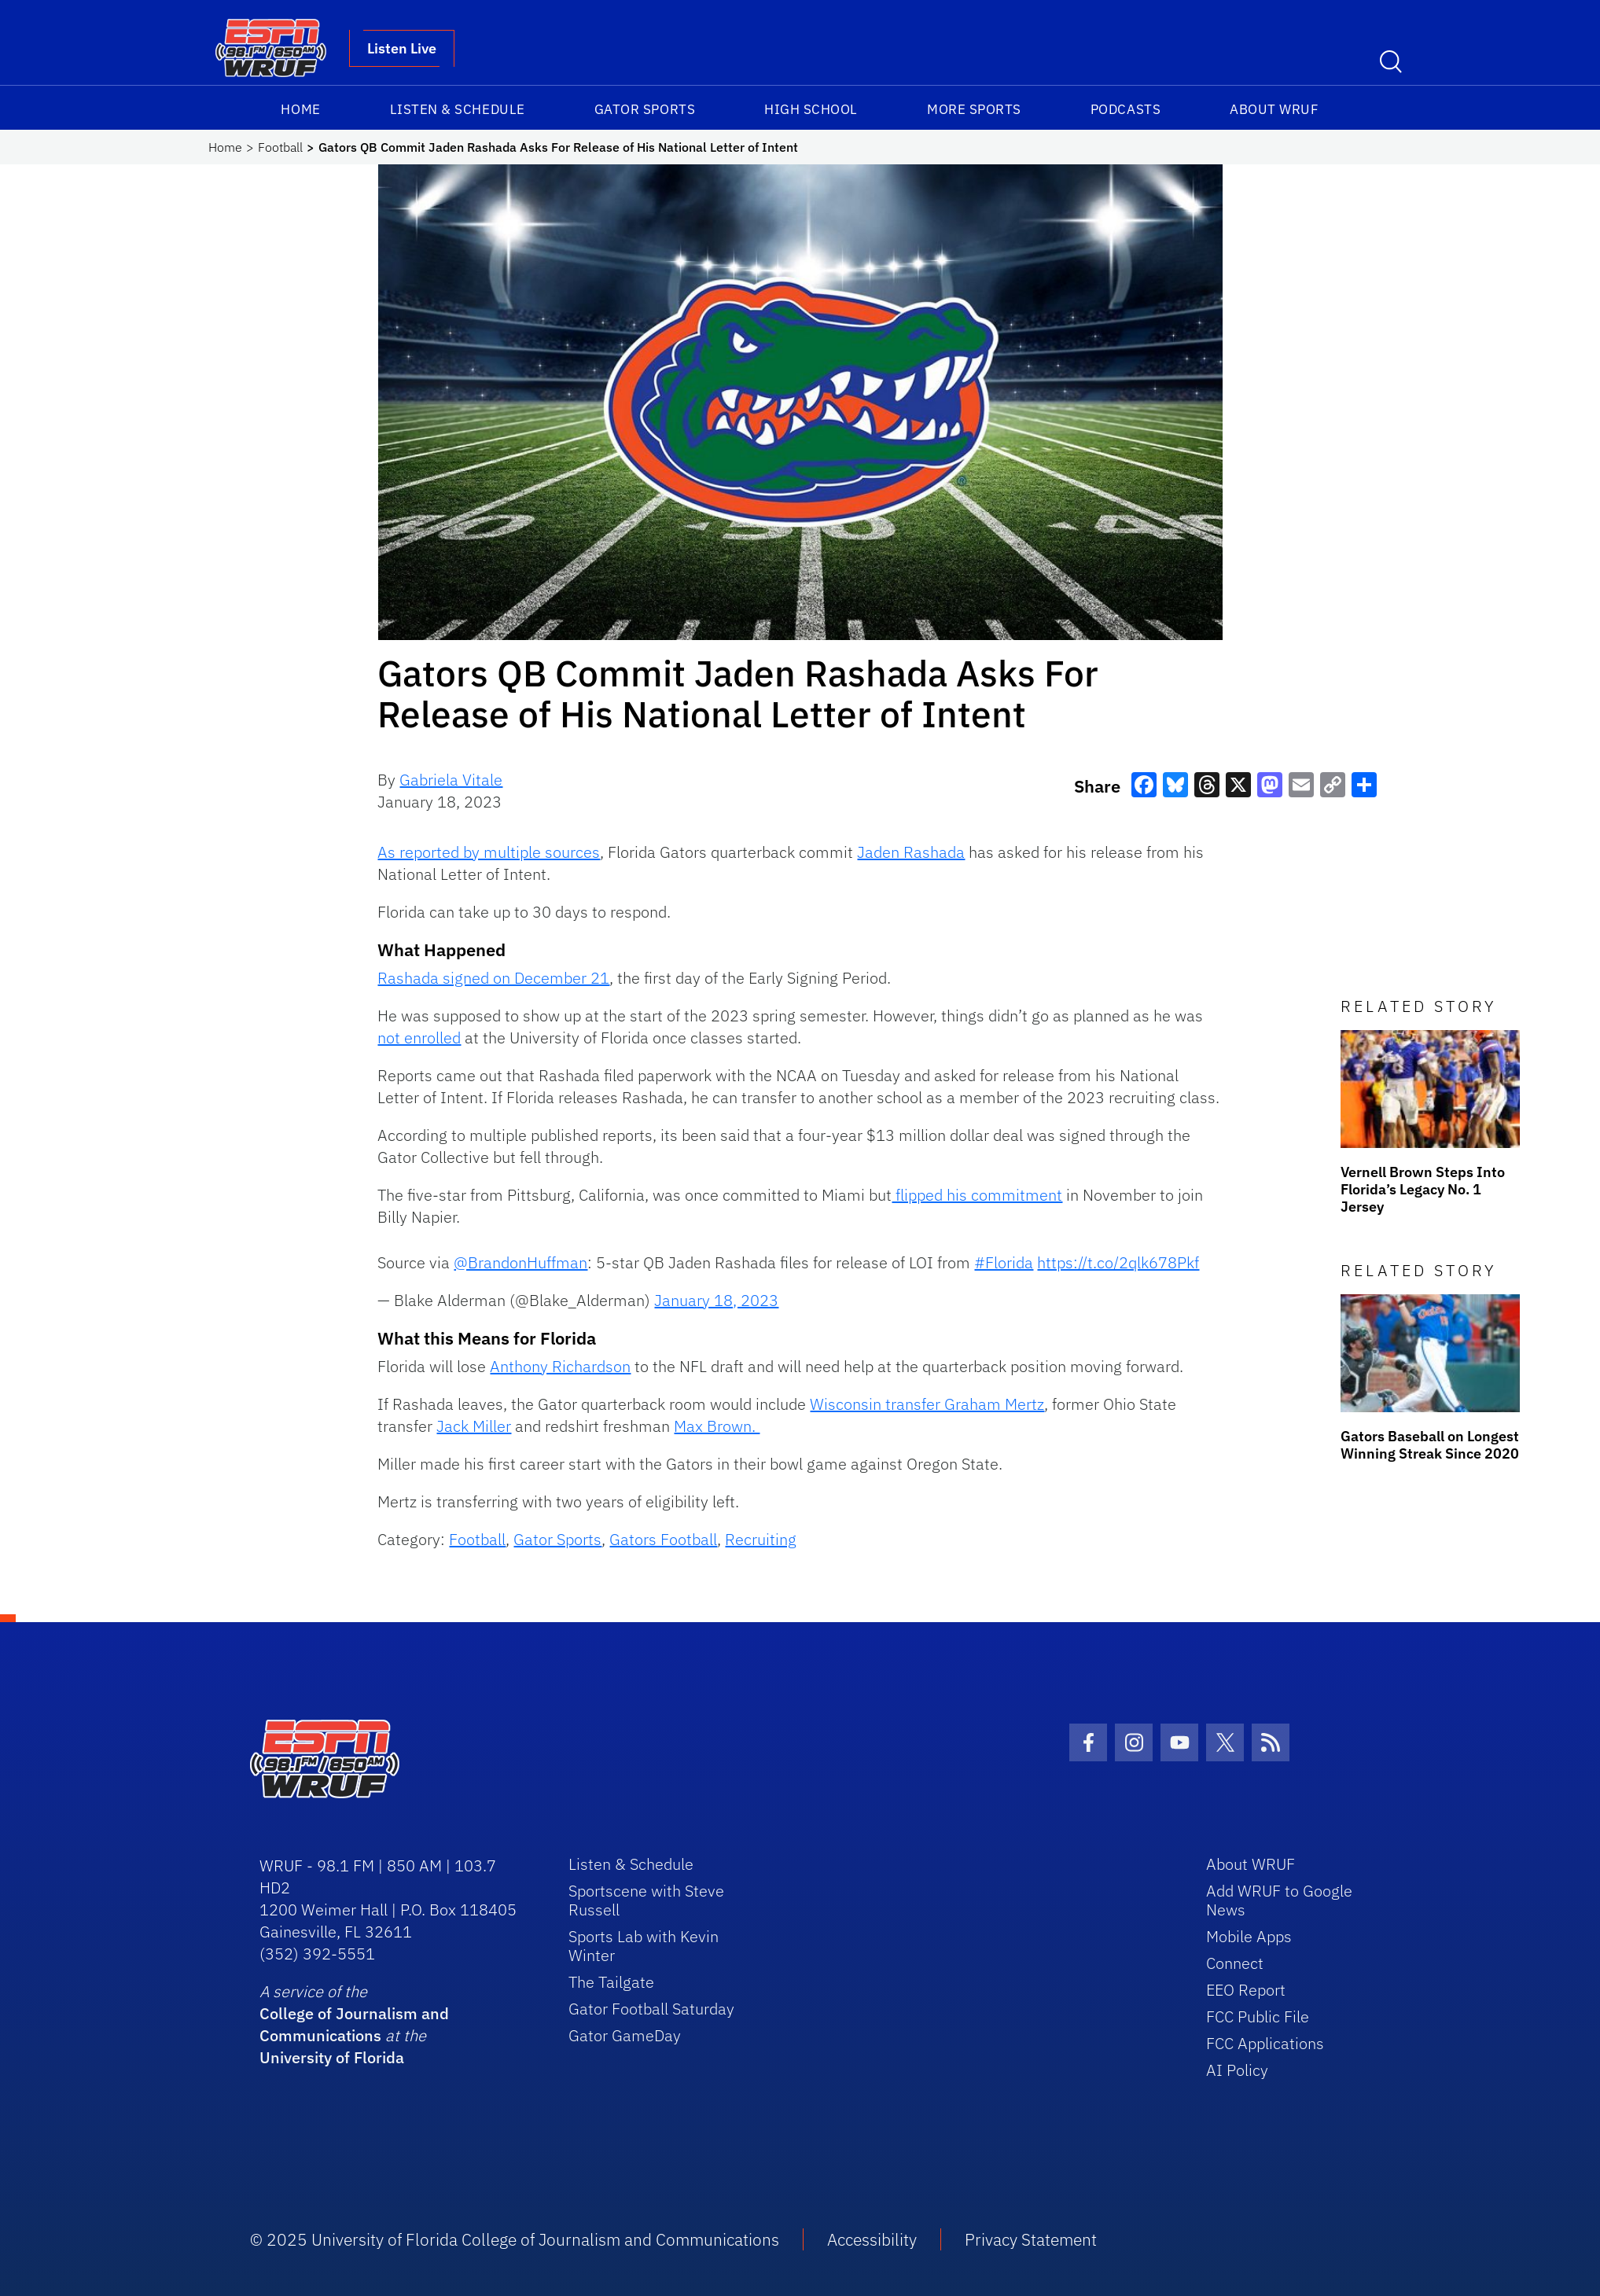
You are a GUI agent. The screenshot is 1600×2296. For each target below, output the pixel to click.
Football (280, 147)
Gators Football (663, 1539)
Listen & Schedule (457, 109)
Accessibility (872, 2239)
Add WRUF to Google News (1279, 1900)
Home (300, 109)
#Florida (1003, 1262)
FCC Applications (1265, 2043)
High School (811, 109)
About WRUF (1274, 109)
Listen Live (401, 48)
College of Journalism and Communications (354, 2024)
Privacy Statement (1031, 2239)
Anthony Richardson (560, 1366)
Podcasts (1125, 109)
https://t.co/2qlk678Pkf (1118, 1262)
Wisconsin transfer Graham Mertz (927, 1404)
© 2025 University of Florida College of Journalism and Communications (514, 2239)
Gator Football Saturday (651, 2008)
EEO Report (1246, 1989)
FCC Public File (1257, 2016)
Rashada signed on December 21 (493, 977)
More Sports (974, 109)
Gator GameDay (624, 2035)
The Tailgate (611, 1981)
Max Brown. (717, 1426)
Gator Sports (644, 109)
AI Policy (1237, 2070)
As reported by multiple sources (488, 852)
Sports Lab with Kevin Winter (643, 1946)
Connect (1234, 1963)
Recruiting (760, 1539)
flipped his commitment (977, 1194)
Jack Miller (473, 1426)
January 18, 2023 (716, 1300)
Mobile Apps (1249, 1936)
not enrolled (419, 1037)
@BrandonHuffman (520, 1262)
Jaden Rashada (911, 852)
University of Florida (331, 2057)
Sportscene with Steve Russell (646, 1900)
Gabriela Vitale (450, 779)
